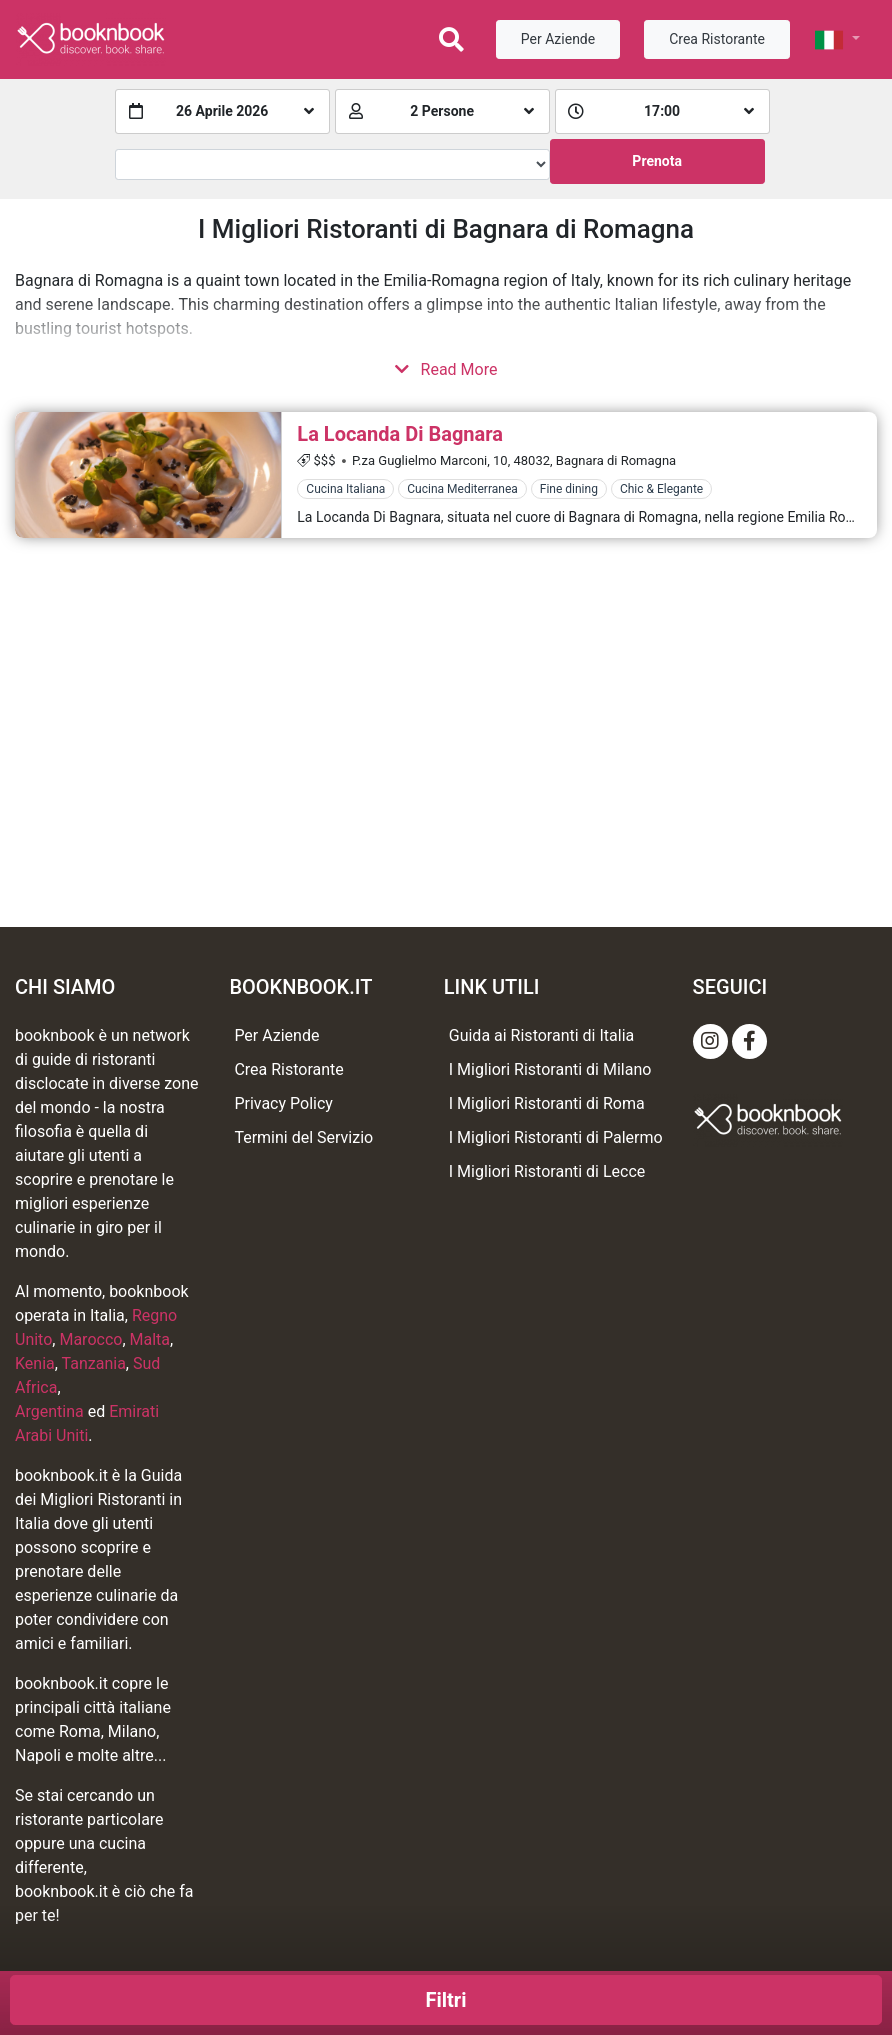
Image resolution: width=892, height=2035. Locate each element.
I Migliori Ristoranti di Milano (550, 1069)
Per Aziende (558, 39)
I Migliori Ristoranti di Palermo (556, 1137)
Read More (446, 369)
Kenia (35, 1363)
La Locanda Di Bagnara (400, 434)
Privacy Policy (283, 1103)
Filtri (446, 2000)
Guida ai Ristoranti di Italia (541, 1035)
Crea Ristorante (717, 39)
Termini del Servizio (303, 1137)
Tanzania (94, 1363)
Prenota (657, 161)
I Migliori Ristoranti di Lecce (547, 1171)
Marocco (90, 1339)
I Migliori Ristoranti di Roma (547, 1103)
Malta (150, 1339)
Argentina (49, 1411)
